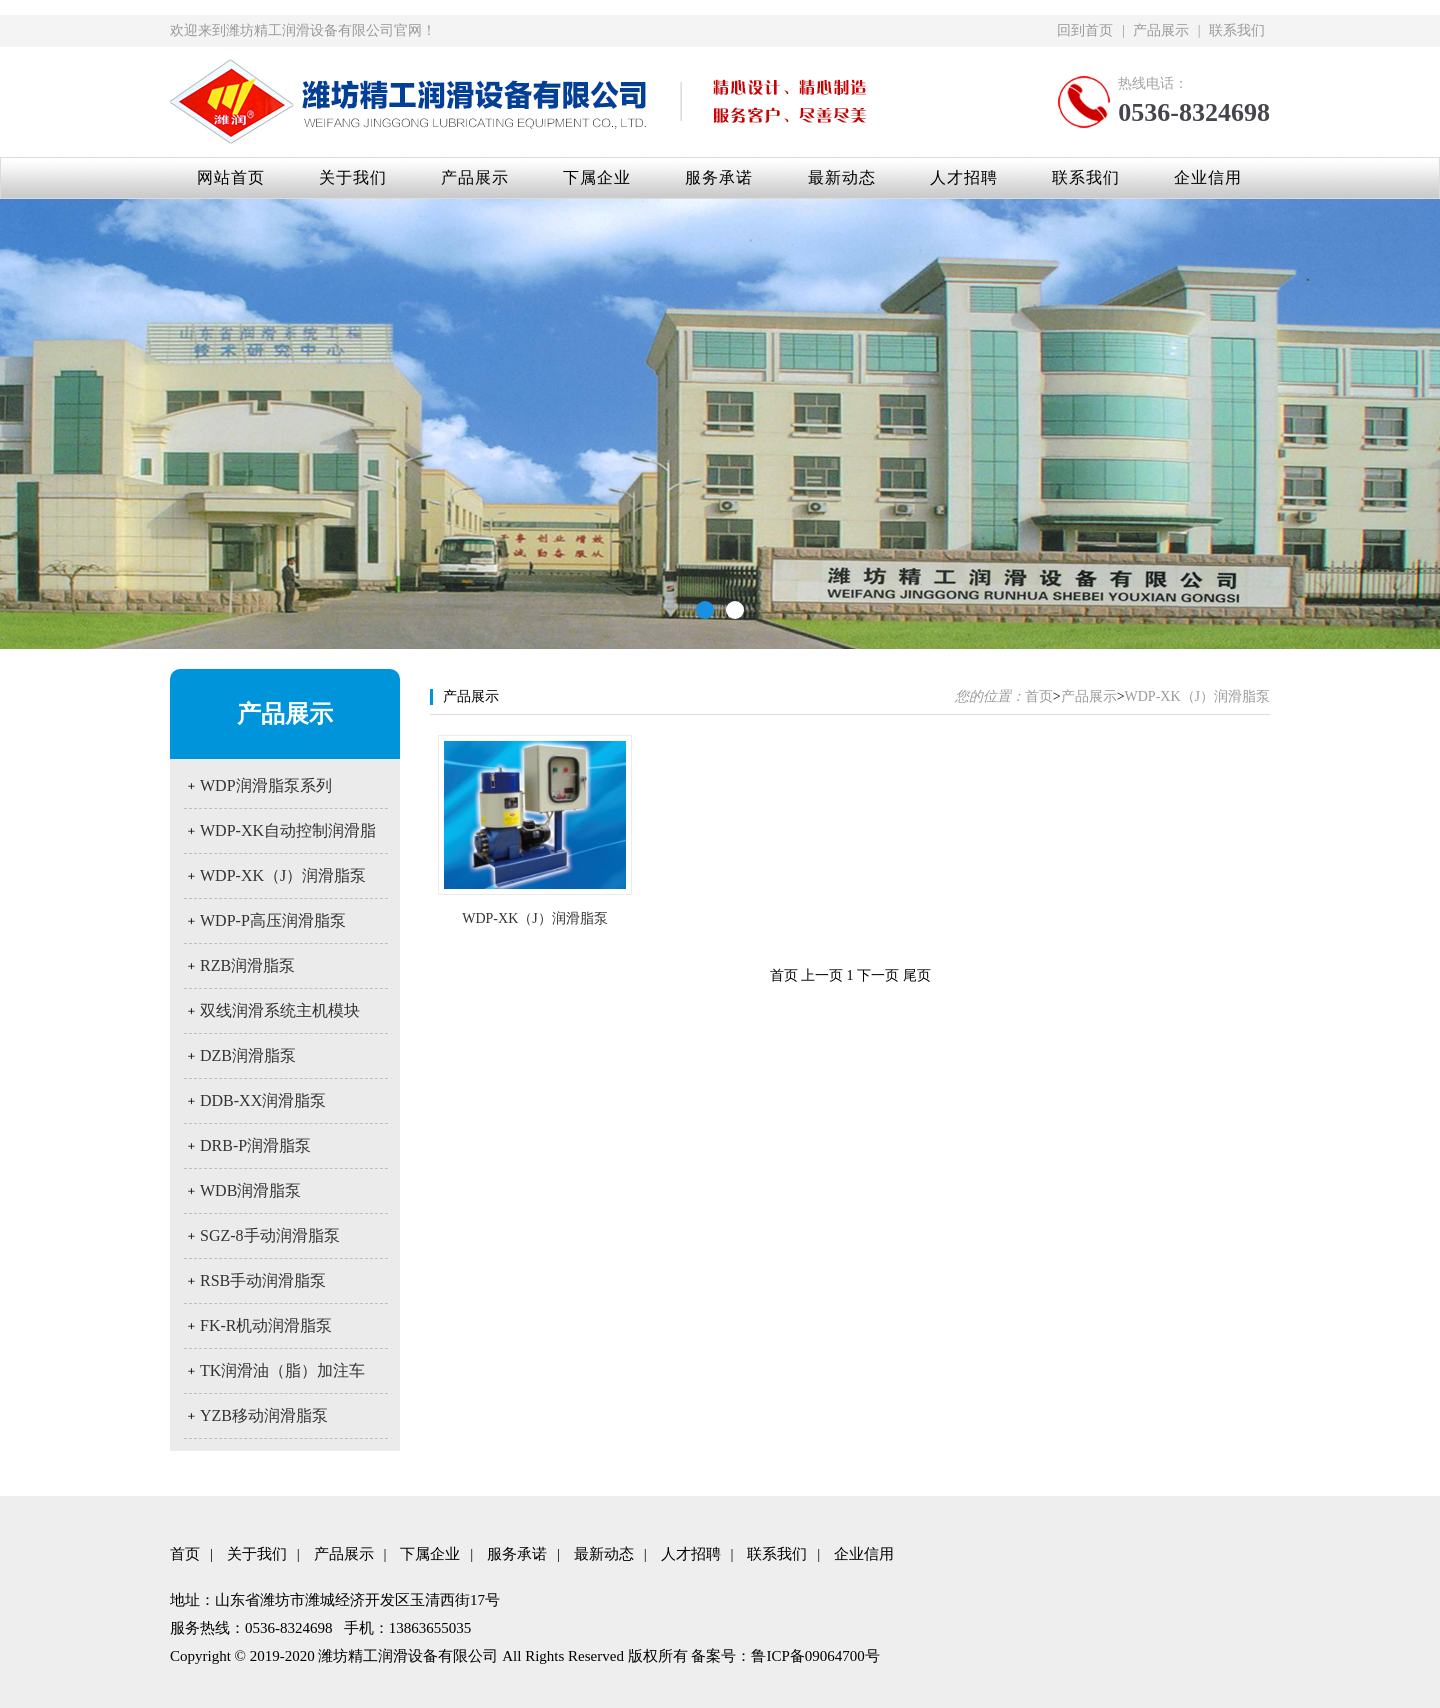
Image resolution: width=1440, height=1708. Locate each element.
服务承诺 (719, 177)
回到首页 (1085, 30)
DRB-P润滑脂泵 (255, 1145)
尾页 (917, 975)
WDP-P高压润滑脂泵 (273, 920)
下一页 (878, 975)
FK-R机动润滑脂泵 (266, 1325)
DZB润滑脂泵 (248, 1055)
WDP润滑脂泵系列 (266, 785)
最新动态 (842, 177)
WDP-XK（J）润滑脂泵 (283, 875)
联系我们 (1237, 30)
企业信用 (1208, 177)
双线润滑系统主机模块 (280, 1010)
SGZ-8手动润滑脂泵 (270, 1235)
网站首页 (231, 177)
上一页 (822, 975)
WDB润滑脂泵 (250, 1190)
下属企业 (597, 177)
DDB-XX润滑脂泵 (263, 1100)
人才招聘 (964, 177)
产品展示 (1161, 30)
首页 (1039, 696)
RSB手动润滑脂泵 (263, 1280)
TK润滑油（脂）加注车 (282, 1370)
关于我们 (353, 177)
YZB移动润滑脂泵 (264, 1415)
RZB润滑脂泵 (247, 965)
